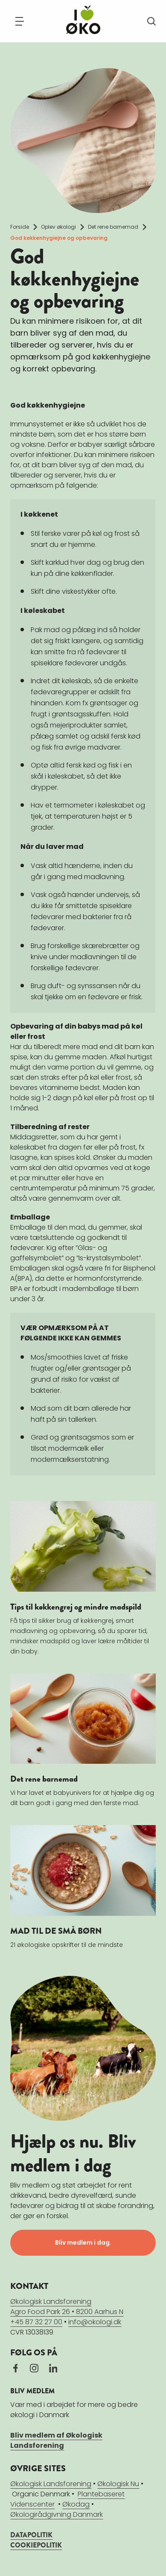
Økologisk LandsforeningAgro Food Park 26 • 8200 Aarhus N (66, 2307)
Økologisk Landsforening (50, 2484)
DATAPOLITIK (31, 2535)
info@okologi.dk (94, 2322)
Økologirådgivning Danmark (56, 2514)
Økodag (76, 2504)
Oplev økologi (58, 226)
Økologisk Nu (118, 2484)
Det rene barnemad (113, 226)
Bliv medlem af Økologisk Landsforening (56, 2440)
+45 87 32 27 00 (36, 2322)
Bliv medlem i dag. (83, 2242)
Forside (19, 226)
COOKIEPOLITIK (36, 2545)
